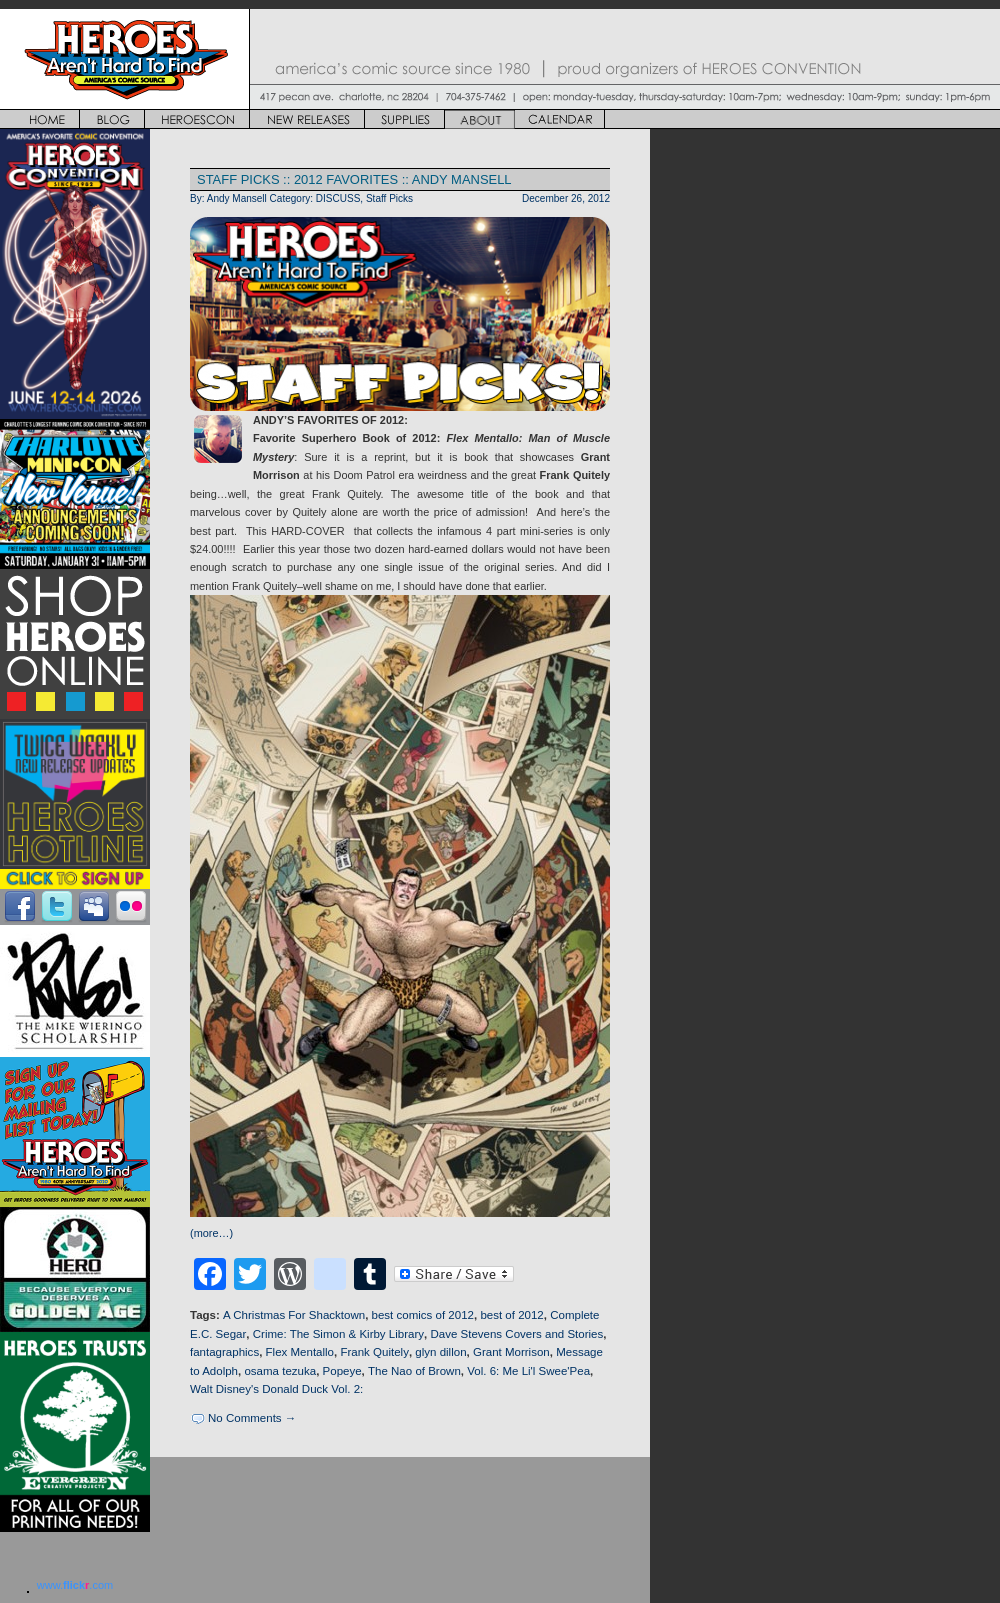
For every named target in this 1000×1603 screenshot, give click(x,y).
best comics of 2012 (423, 1315)
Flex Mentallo (300, 1352)
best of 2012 (511, 1315)
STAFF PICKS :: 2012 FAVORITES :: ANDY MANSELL (354, 179)
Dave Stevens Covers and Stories (516, 1334)
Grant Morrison (511, 1352)
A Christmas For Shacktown (294, 1315)
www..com (75, 1585)
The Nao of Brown (414, 1371)
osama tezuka (280, 1371)
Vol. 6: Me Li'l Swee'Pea (528, 1371)
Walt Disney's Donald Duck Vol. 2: (276, 1389)
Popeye (342, 1371)
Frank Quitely (374, 1352)
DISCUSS (338, 198)
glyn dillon (440, 1352)
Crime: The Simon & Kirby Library (338, 1334)
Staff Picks (389, 198)
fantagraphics (224, 1352)
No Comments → (252, 1418)
